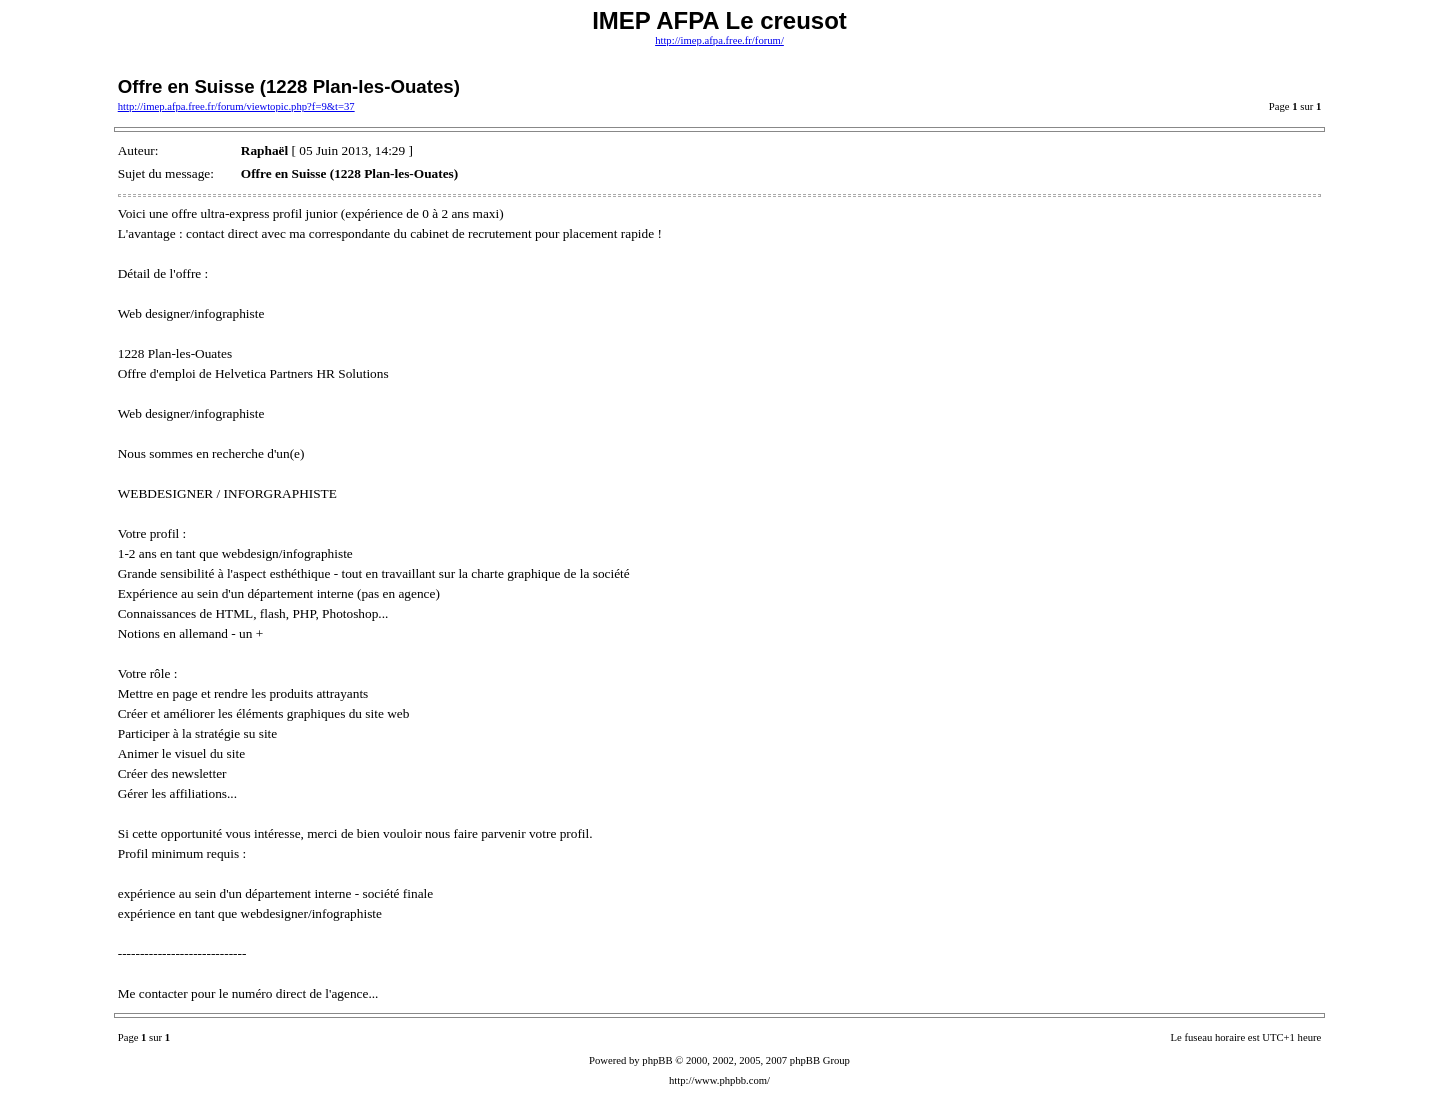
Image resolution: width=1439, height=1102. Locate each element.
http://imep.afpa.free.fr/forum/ (719, 40)
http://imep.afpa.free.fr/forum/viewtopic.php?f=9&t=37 (236, 106)
